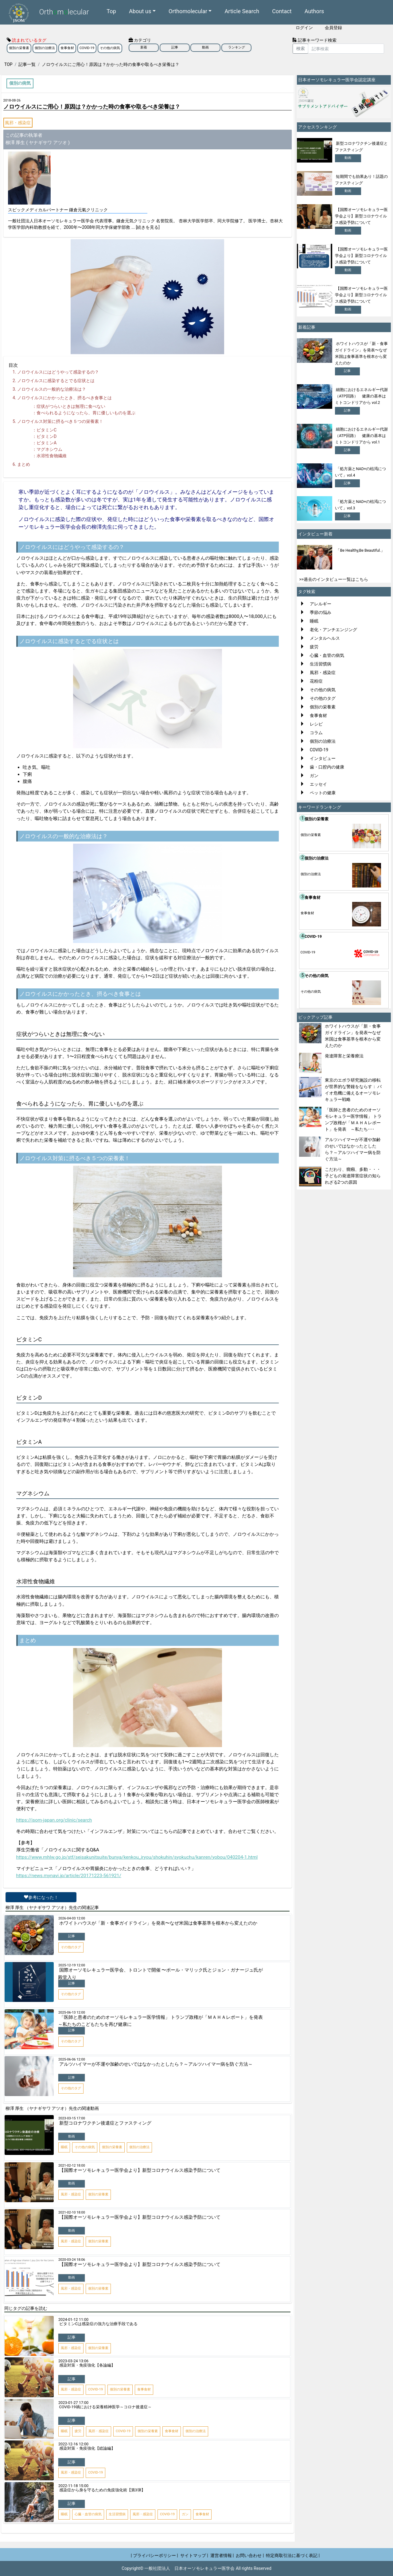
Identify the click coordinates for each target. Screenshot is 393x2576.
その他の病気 (110, 48)
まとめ (23, 464)
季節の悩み (320, 612)
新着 (143, 47)
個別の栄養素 (19, 48)
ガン (314, 775)
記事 (174, 47)
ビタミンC (46, 429)
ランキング (236, 47)
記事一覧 (27, 64)
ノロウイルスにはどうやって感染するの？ (58, 372)
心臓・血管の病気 (327, 655)
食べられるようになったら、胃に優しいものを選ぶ (86, 412)
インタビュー (323, 758)
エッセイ (318, 784)
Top (111, 11)
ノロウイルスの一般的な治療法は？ (51, 389)
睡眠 (314, 621)
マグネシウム (49, 449)
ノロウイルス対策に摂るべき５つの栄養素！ (60, 421)
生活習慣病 (320, 663)
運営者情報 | (222, 2555)
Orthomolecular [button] (188, 11)
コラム (316, 732)
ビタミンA (46, 442)
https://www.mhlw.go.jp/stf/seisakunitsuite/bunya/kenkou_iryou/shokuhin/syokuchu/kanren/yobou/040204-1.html (137, 1857)
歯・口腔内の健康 (327, 767)
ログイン (304, 27)
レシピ (316, 724)
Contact (282, 11)
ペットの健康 (323, 792)
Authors (314, 11)
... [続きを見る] (145, 227)
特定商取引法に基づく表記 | (293, 2555)
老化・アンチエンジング (333, 629)
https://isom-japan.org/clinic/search (54, 1820)
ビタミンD (46, 436)
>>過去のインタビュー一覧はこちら (333, 579)
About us (140, 11)
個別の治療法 (45, 48)
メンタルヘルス (325, 638)
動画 (205, 47)
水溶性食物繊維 (52, 455)
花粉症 (316, 681)
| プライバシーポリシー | (154, 2555)
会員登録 (333, 27)
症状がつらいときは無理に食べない (71, 406)
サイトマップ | (194, 2555)
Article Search (241, 11)
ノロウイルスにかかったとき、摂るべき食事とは (64, 397)
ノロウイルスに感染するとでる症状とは (56, 380)
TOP (8, 64)
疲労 (314, 646)
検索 (300, 48)
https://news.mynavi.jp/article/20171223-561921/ (68, 1875)
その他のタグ (323, 698)
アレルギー (320, 603)
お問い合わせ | (250, 2555)
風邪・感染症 (18, 122)
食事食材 (67, 48)
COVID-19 (87, 48)
